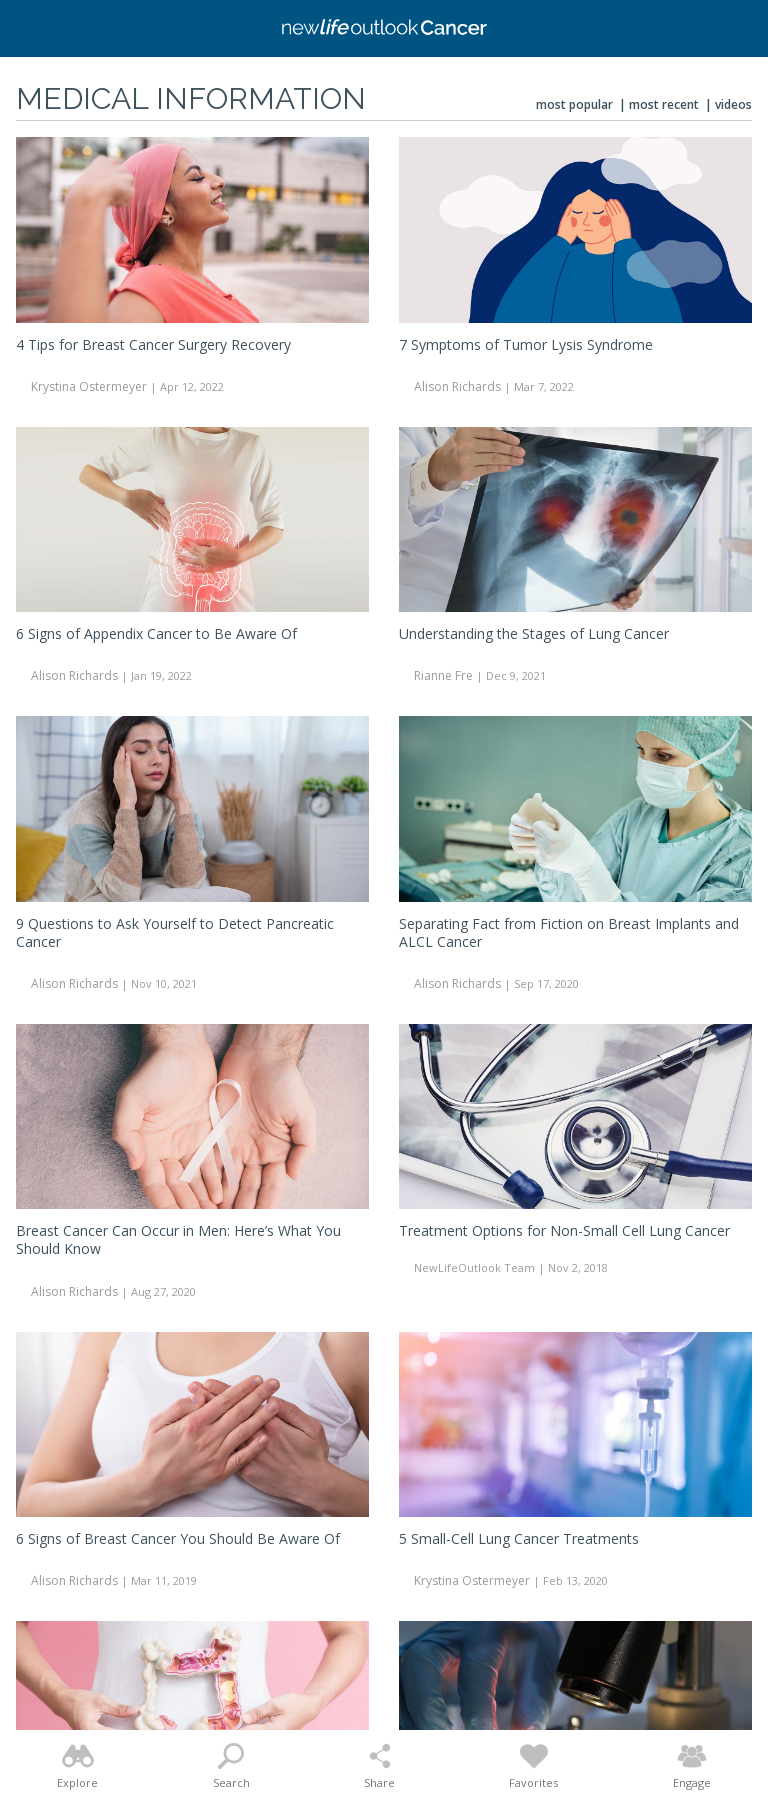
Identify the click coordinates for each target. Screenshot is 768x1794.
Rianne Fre (443, 675)
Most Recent (664, 104)
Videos (733, 104)
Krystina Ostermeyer (89, 386)
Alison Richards (457, 386)
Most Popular (574, 104)
